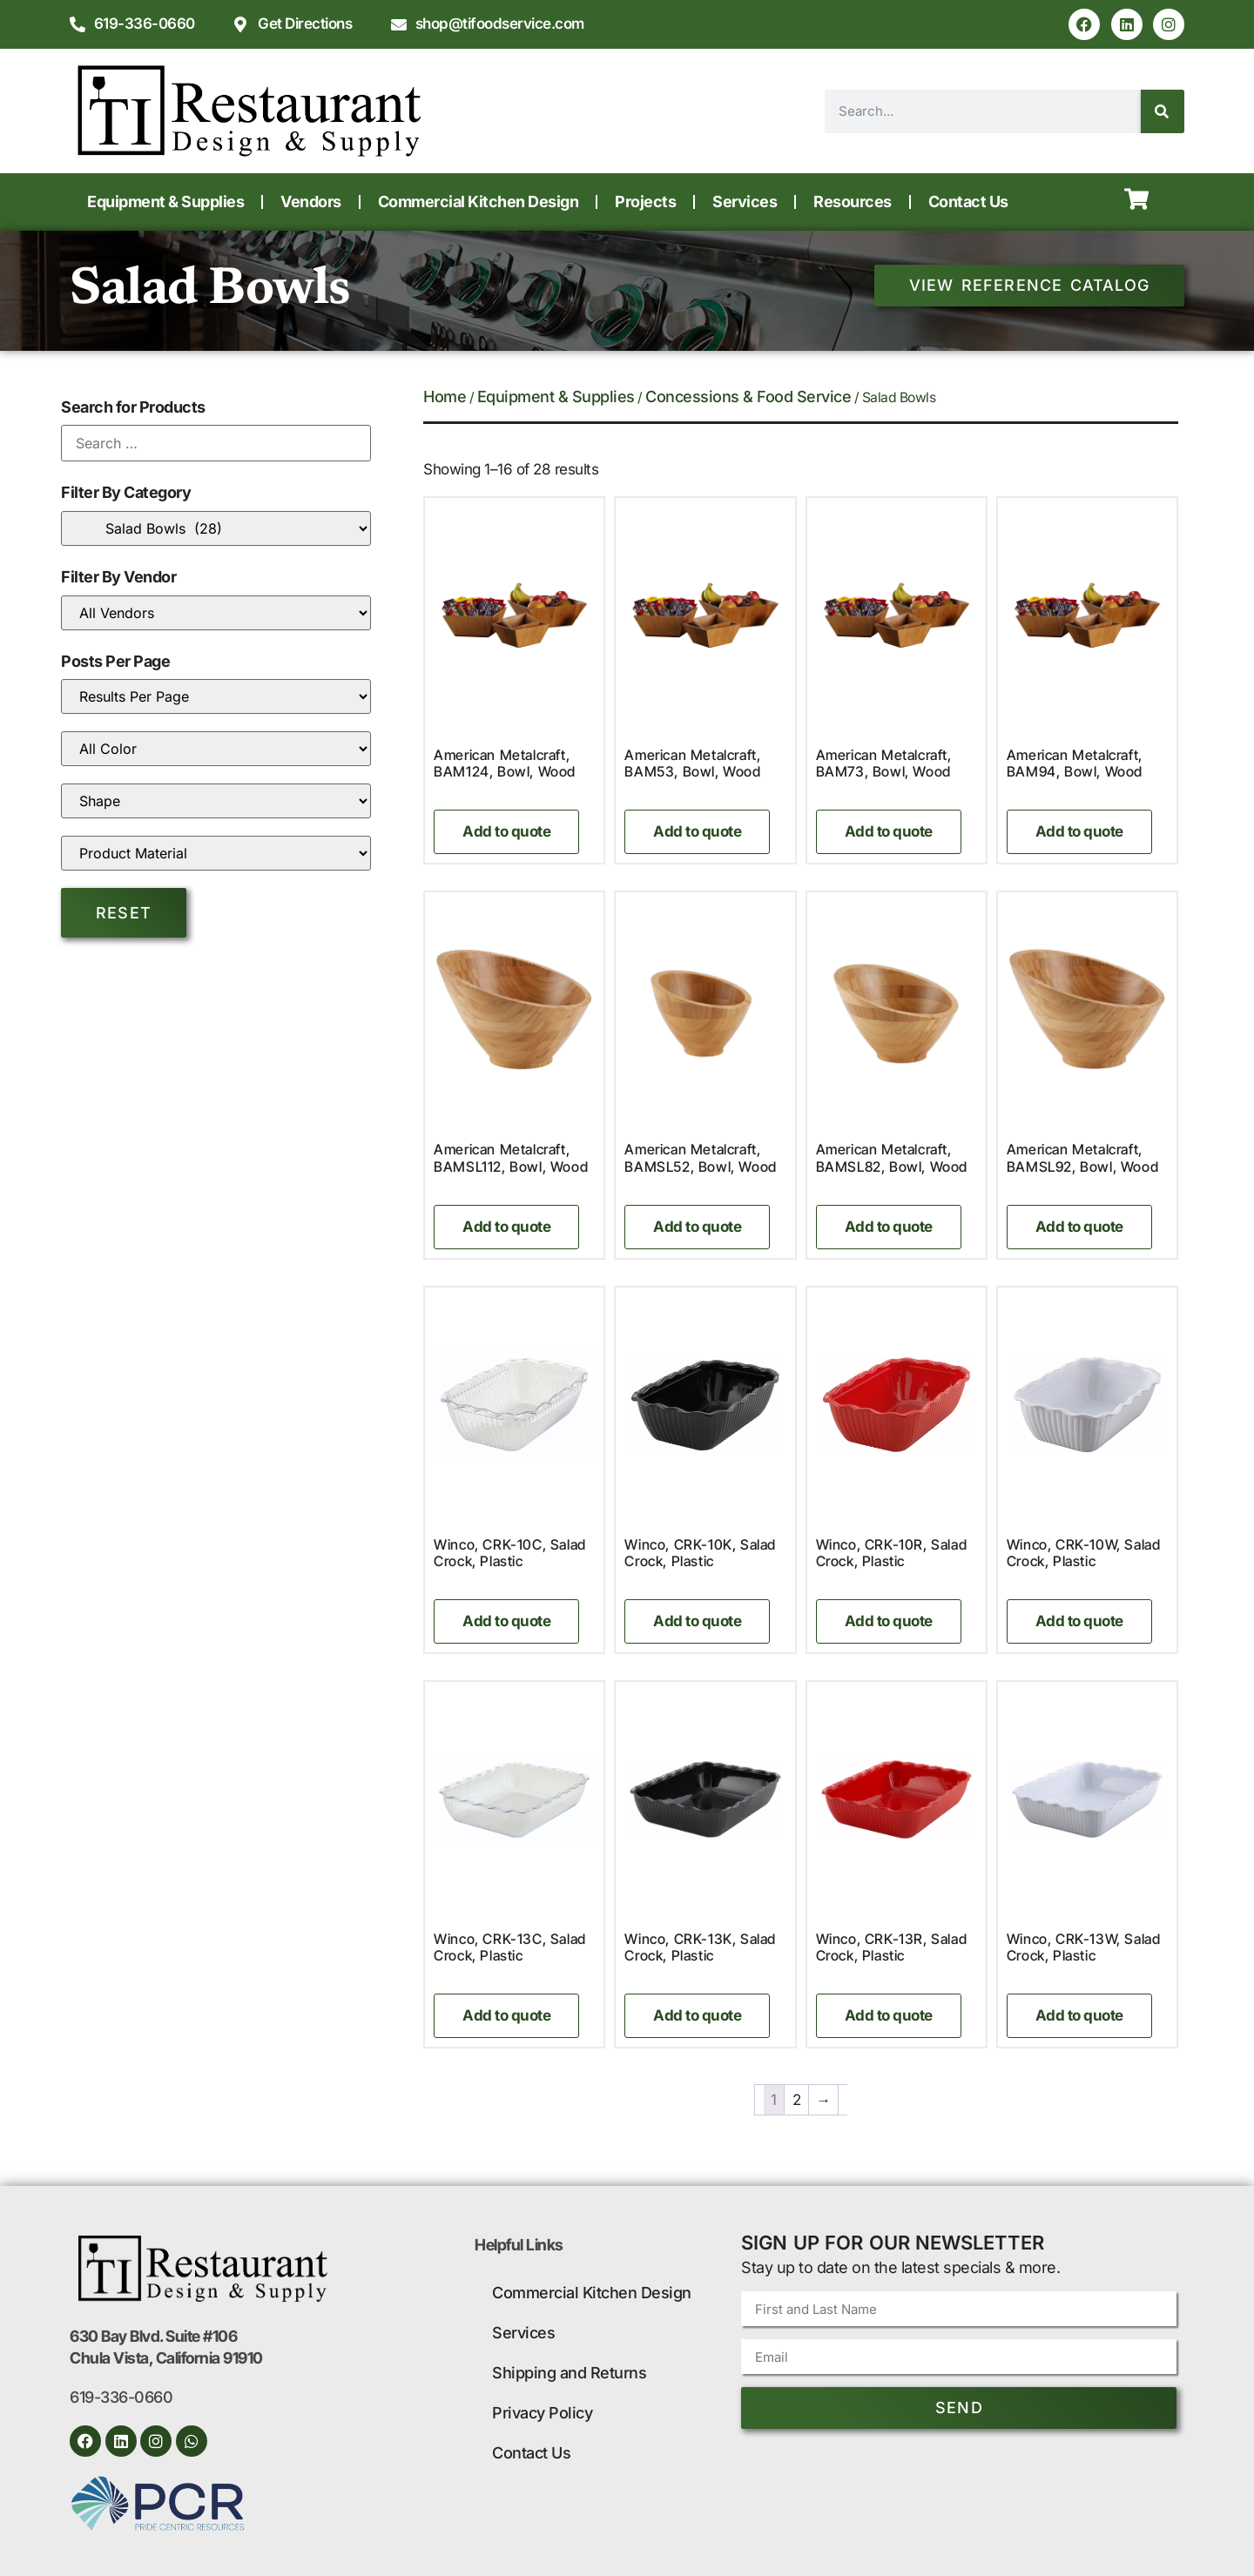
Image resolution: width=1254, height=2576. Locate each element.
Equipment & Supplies (165, 201)
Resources (852, 201)
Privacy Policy (542, 2413)
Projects (645, 201)
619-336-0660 (121, 2397)
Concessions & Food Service (748, 396)
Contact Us (968, 201)
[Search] (1162, 111)
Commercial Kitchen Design (478, 201)
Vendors (310, 201)
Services (744, 201)
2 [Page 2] (796, 2100)
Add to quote (506, 831)
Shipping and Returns (569, 2373)
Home (444, 396)
